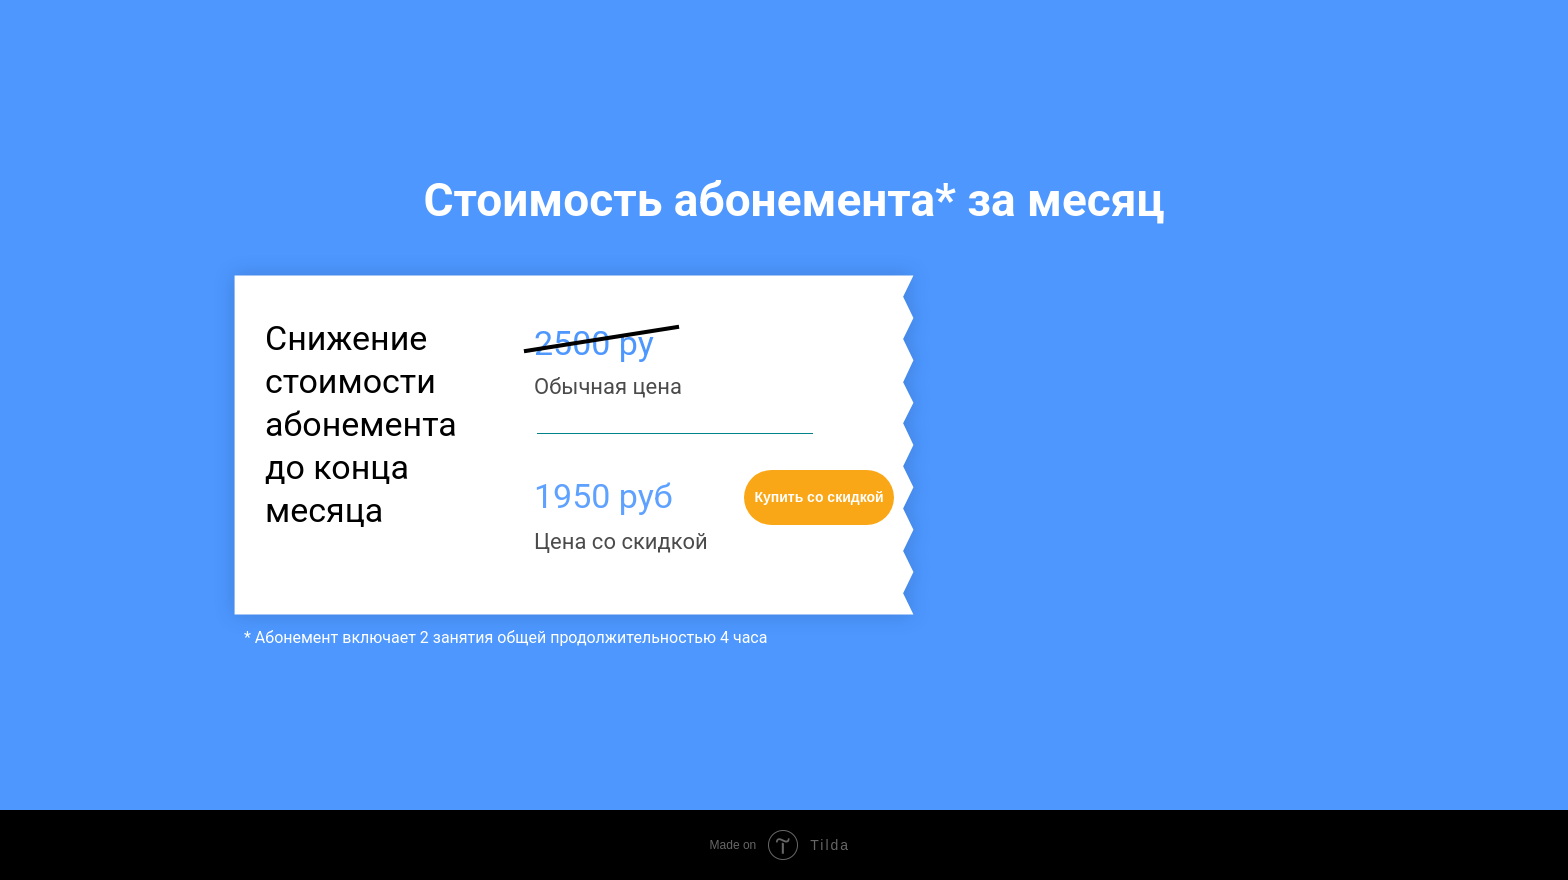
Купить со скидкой (818, 497)
